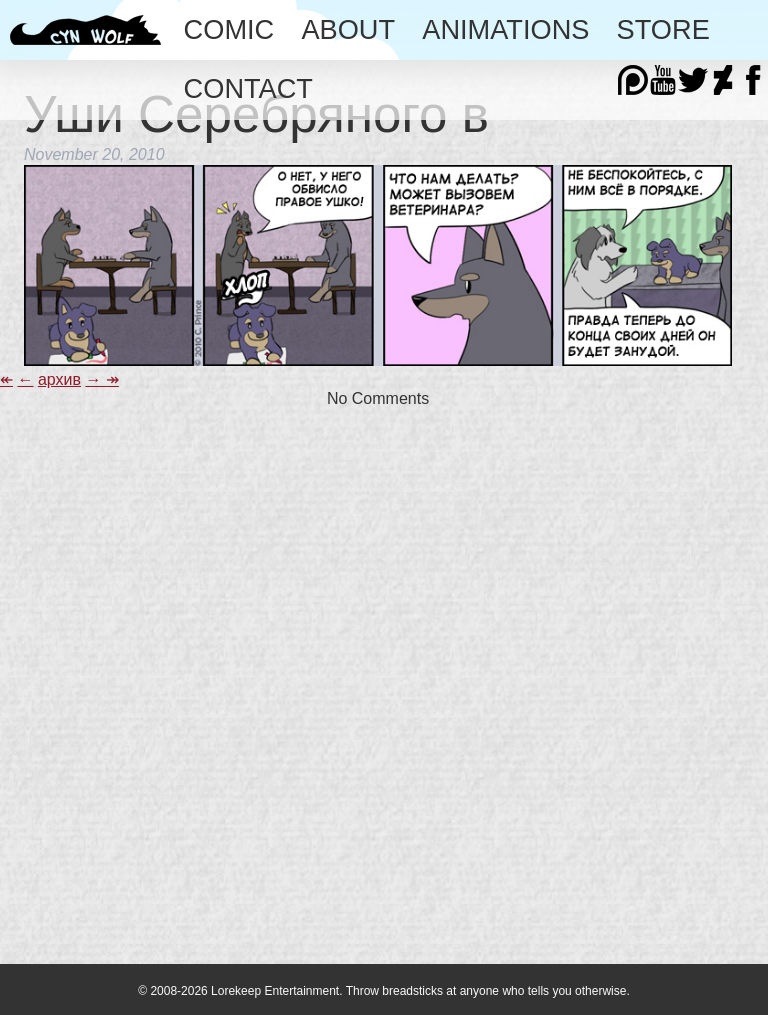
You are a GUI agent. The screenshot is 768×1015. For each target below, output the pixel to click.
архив (59, 379)
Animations (505, 29)
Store (663, 29)
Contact (248, 88)
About (348, 29)
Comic (229, 29)
